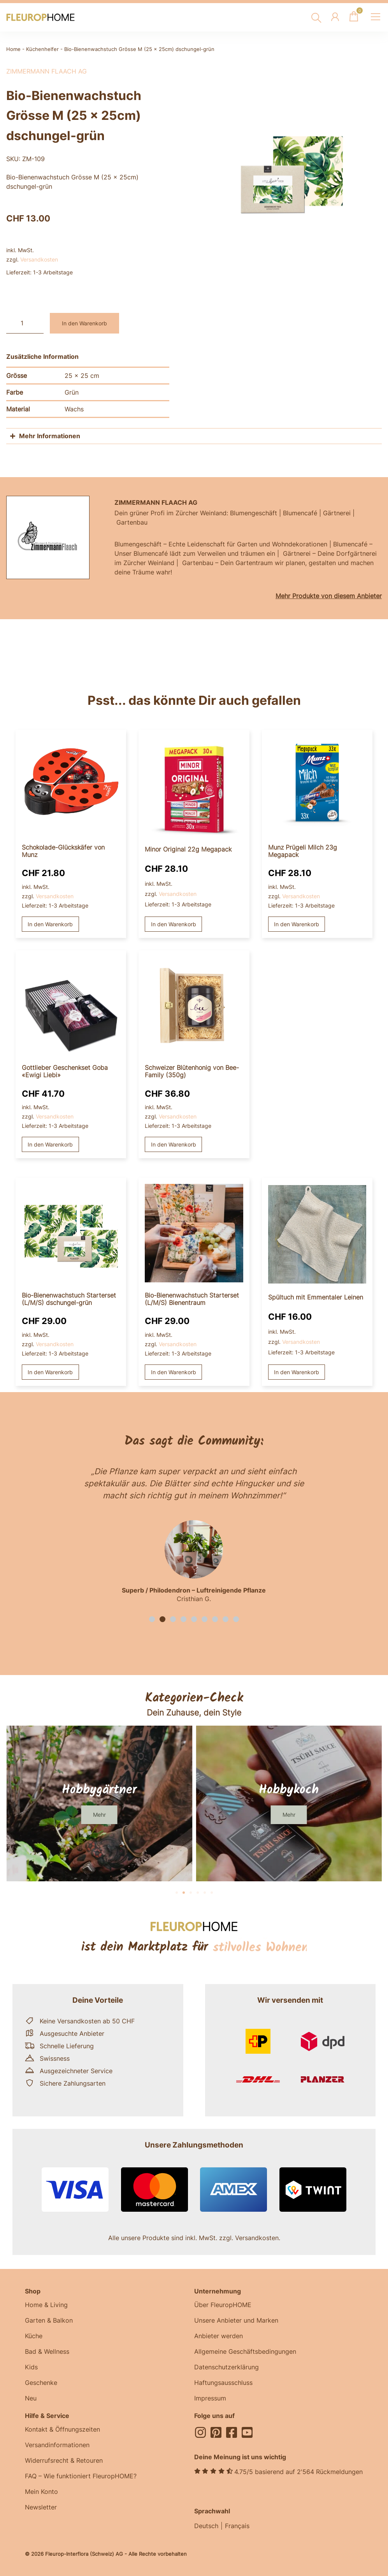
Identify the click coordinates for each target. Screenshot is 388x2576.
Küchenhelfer (42, 49)
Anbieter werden (218, 2336)
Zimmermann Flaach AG (46, 71)
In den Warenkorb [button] (50, 924)
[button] (152, 1619)
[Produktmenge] (25, 323)
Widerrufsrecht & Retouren (64, 2460)
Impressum (210, 2398)
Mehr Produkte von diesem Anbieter (329, 596)
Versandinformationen (57, 2445)
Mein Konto (41, 2491)
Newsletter (41, 2507)
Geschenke (41, 2382)
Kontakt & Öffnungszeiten (62, 2429)
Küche (33, 2336)
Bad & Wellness (47, 2351)
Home (13, 49)
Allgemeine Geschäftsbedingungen (245, 2351)
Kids (31, 2367)
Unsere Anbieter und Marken (236, 2320)
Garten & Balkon (49, 2320)
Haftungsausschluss (223, 2382)
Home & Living (46, 2305)
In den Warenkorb (84, 323)
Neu (31, 2398)
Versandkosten (39, 259)
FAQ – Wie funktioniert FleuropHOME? (81, 2476)
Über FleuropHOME (222, 2305)
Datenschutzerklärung (226, 2367)
